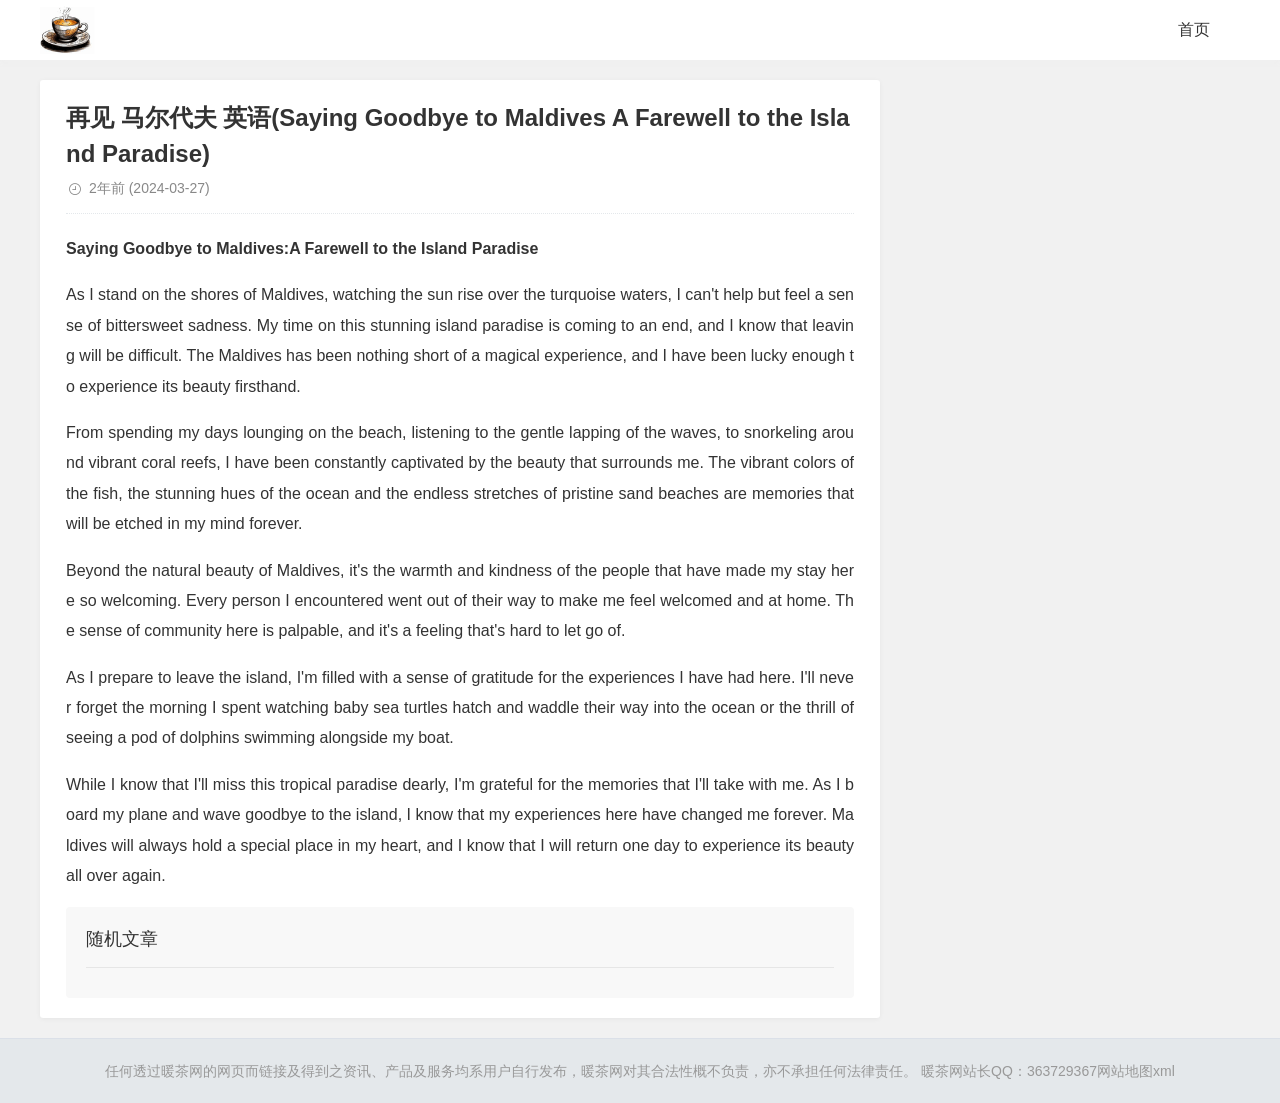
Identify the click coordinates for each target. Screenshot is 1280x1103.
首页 (1194, 29)
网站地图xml (1136, 1071)
